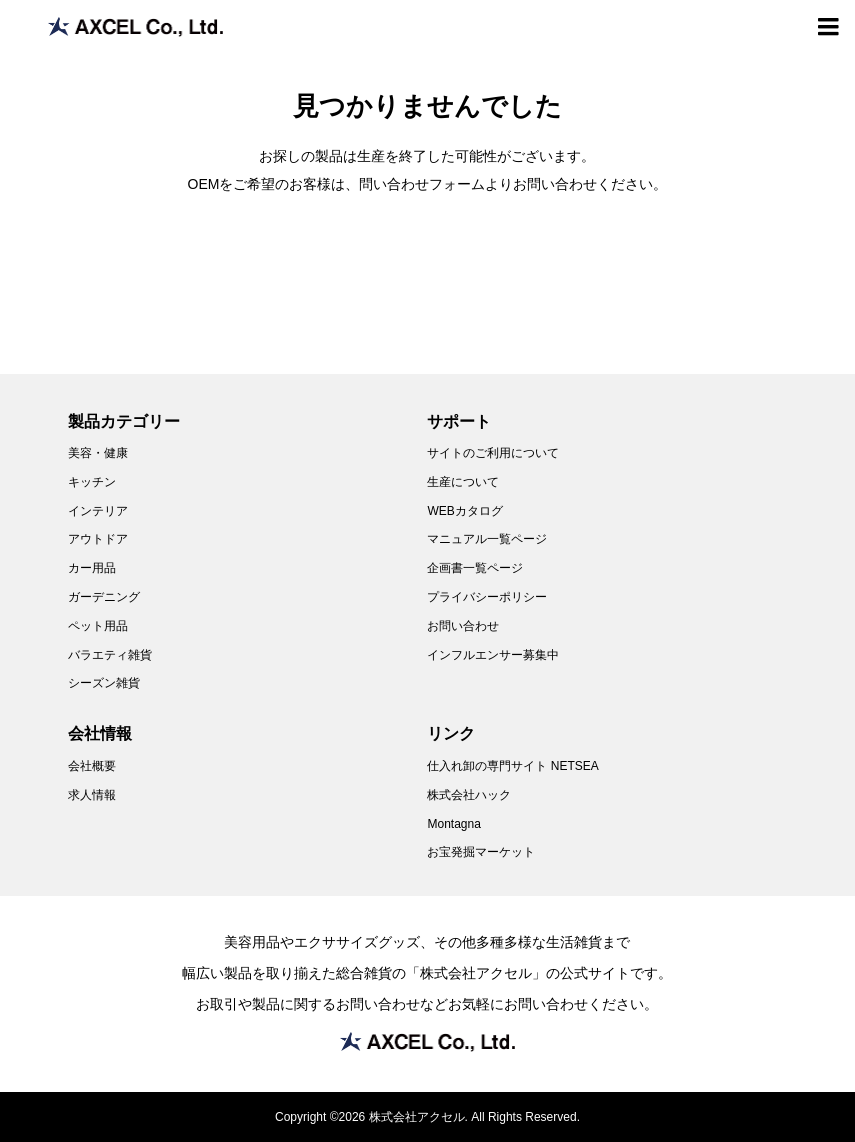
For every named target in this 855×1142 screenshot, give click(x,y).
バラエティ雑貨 (110, 655)
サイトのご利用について (493, 453)
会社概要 (92, 766)
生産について (463, 482)
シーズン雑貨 (104, 683)
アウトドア (98, 539)
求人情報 (92, 795)
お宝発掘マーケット (481, 852)
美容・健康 (98, 453)
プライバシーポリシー (487, 597)
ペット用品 (98, 626)
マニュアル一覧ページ (487, 539)
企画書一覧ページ (475, 568)
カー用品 (92, 568)
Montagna (453, 824)
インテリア (98, 511)
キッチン (92, 482)
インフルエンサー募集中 (493, 655)
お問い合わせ (463, 626)
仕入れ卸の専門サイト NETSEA (512, 766)
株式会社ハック (469, 795)
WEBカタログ (464, 511)
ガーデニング (104, 597)
